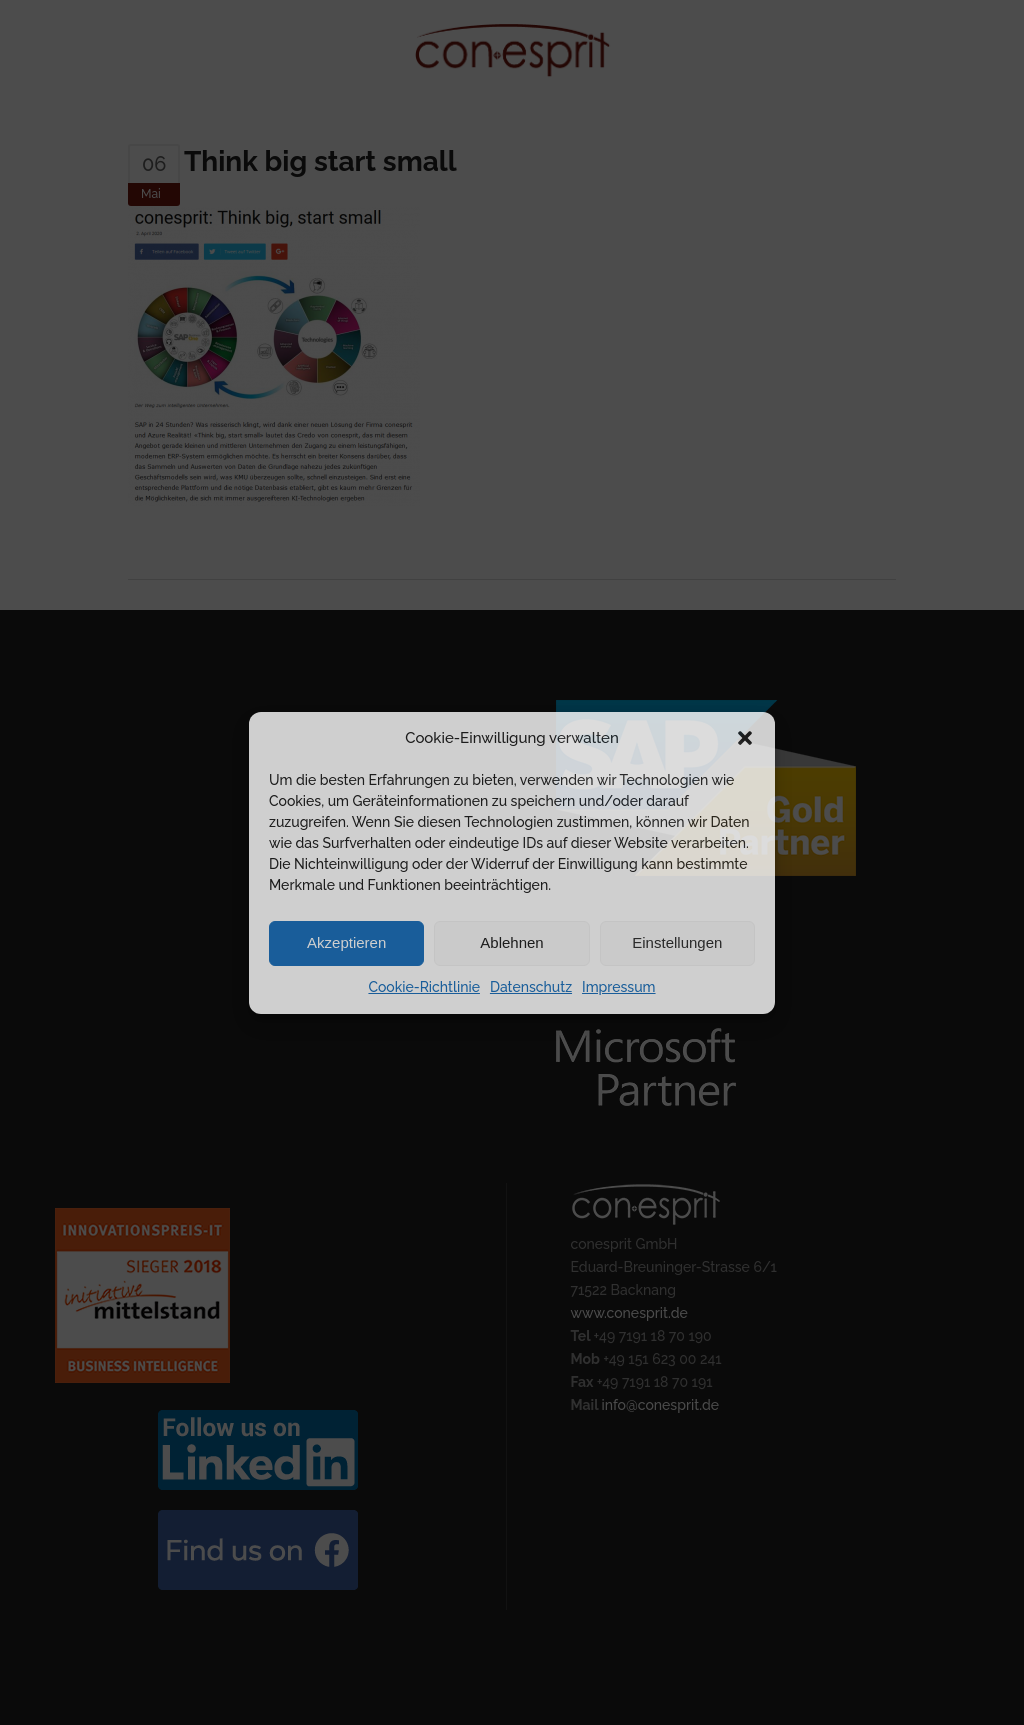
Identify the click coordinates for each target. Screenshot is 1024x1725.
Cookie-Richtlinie (423, 987)
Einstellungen (677, 942)
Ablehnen (511, 942)
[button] (745, 738)
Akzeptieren (346, 942)
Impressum (619, 987)
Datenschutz (531, 987)
